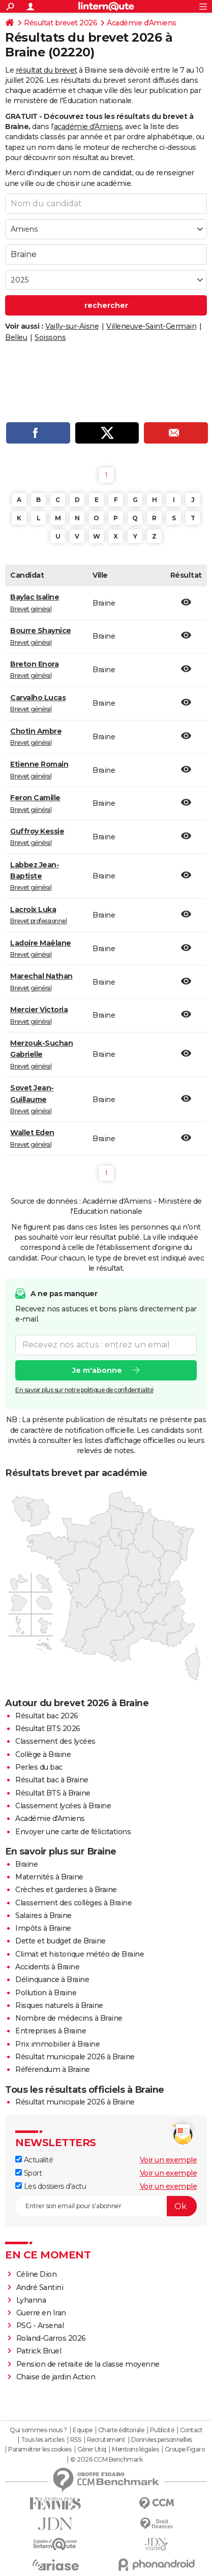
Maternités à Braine (49, 1876)
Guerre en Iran (41, 2312)
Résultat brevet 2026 (60, 22)
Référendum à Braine (52, 2069)
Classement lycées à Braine (63, 1805)
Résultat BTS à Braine (52, 1793)
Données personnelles (161, 2439)
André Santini (40, 2287)
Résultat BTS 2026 (47, 1728)
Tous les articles (43, 2439)
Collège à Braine (43, 1754)
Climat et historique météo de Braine (79, 1954)
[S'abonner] (106, 2206)
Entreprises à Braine (50, 2030)
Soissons (50, 337)
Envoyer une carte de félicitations (73, 1831)
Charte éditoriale (121, 2430)
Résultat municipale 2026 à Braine (75, 2056)
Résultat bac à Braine (51, 1779)
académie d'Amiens (88, 126)
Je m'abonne (97, 1370)
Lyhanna (31, 2300)
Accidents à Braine (47, 1966)
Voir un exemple (168, 2159)
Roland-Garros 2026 (51, 2338)
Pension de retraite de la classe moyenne (88, 2364)
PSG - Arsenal (40, 2325)
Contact (191, 2430)
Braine (26, 1864)
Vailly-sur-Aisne (72, 326)
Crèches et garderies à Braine (66, 1889)
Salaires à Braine (43, 1915)
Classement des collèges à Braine (73, 1902)
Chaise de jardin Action (56, 2376)
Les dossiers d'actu (50, 2186)
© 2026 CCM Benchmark (106, 2459)
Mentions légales (135, 2449)
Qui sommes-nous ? (38, 2430)
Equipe (82, 2430)
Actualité (34, 2159)
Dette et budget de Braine (60, 1940)
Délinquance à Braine (52, 1979)
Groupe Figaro (185, 2449)
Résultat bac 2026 (46, 1715)
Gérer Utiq (91, 2449)
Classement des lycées (55, 1741)
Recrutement (106, 2439)
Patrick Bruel (39, 2350)
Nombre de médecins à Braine (69, 2018)
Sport (28, 2173)
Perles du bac (39, 1767)
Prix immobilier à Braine (57, 2044)
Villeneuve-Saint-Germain (151, 326)
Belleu (16, 337)
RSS (75, 2439)
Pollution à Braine (45, 1992)
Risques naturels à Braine (59, 2005)
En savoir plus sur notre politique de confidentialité (84, 1390)
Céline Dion (36, 2274)
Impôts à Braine (43, 1928)
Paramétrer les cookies (39, 2449)
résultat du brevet (46, 70)
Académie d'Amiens (141, 22)
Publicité (162, 2430)
